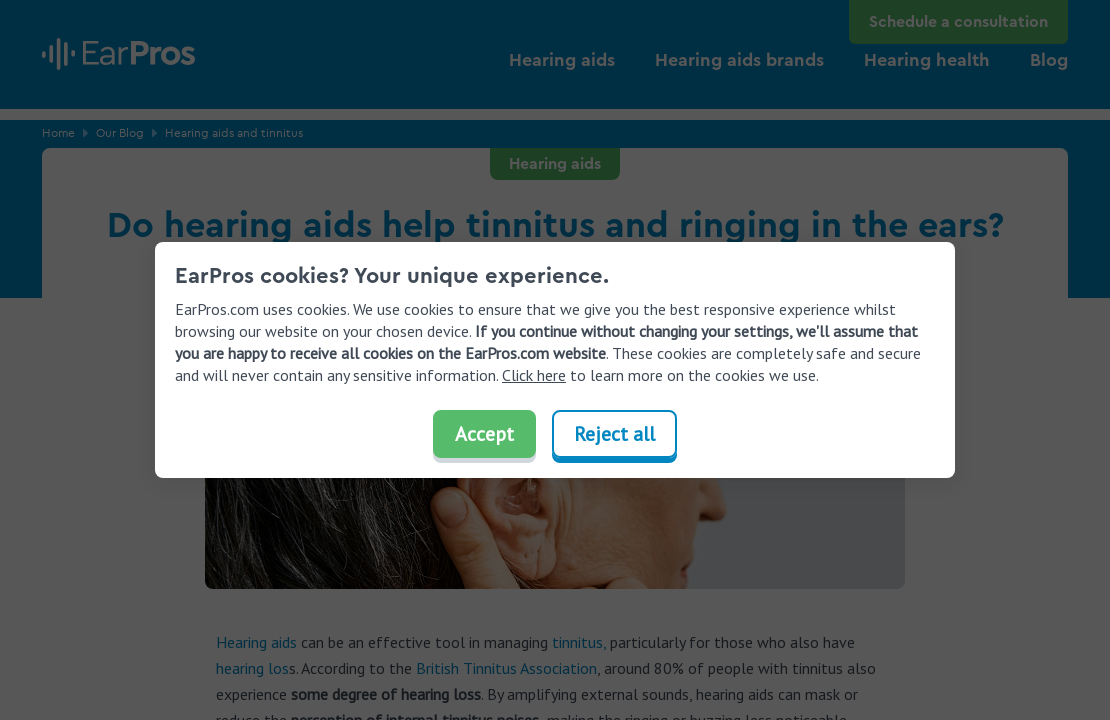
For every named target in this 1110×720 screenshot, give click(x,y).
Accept (484, 434)
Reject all (614, 434)
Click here (534, 375)
